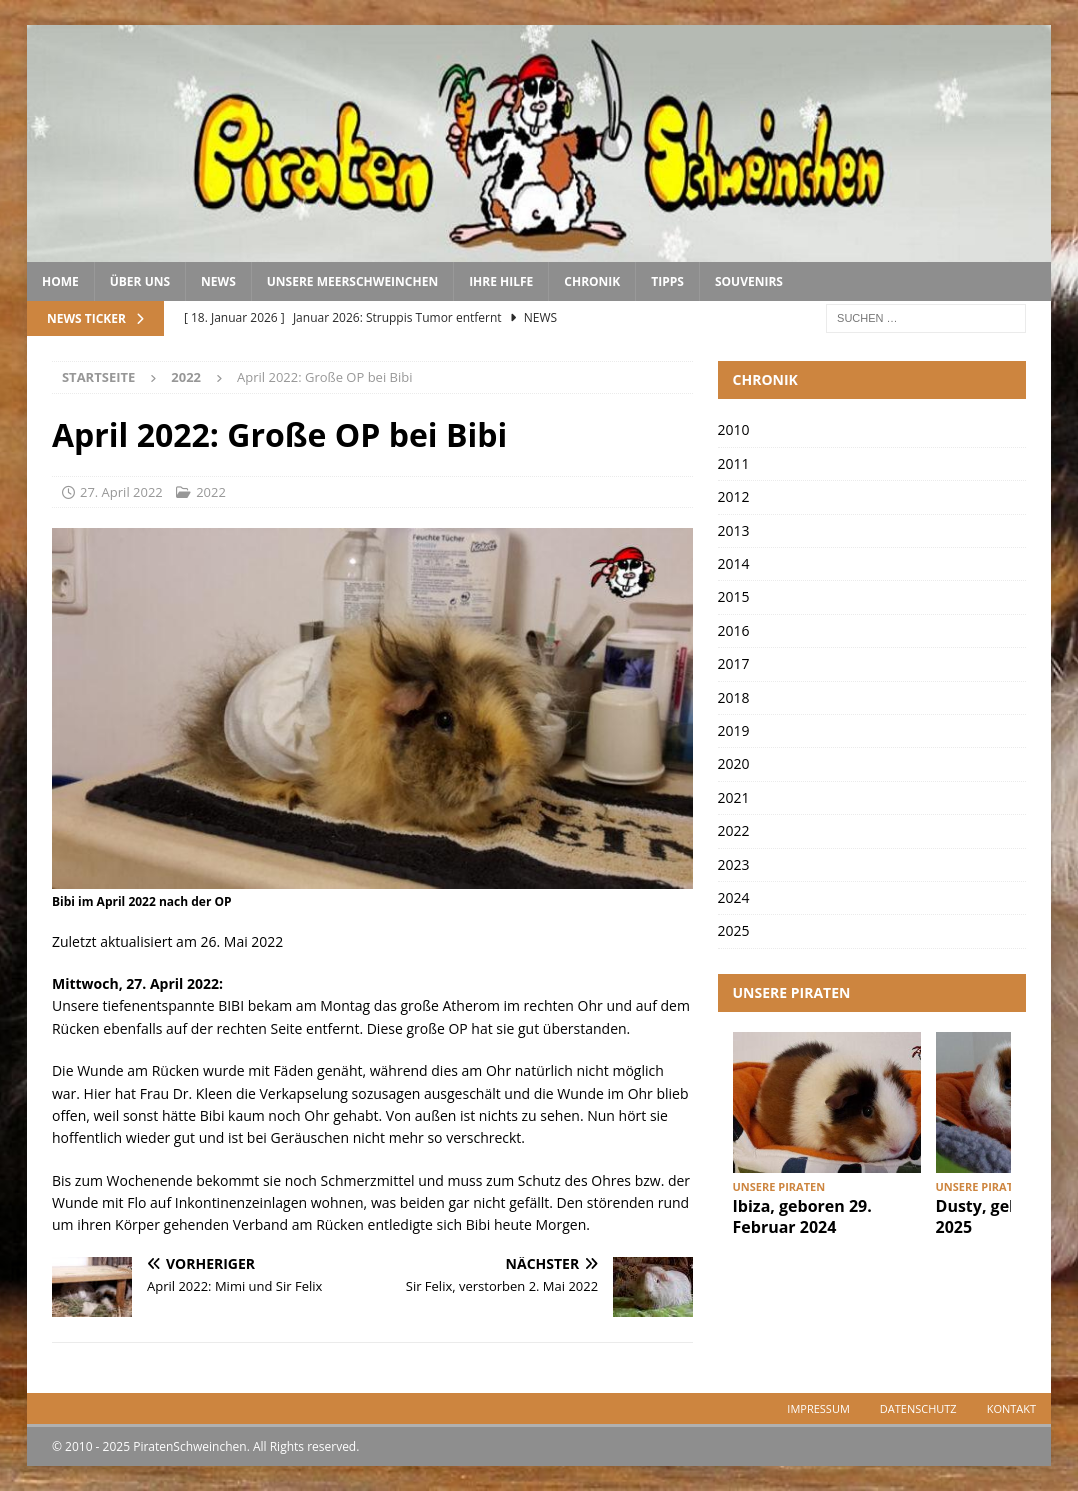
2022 (211, 492)
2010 (734, 429)
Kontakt (1011, 1408)
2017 (734, 663)
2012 (734, 496)
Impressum (818, 1408)
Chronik (592, 281)
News (218, 281)
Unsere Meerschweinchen (352, 281)
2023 (734, 864)
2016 (734, 630)
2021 (734, 797)
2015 (734, 596)
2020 (734, 763)
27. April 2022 (121, 492)
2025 (734, 930)
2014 (734, 563)
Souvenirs (749, 281)
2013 (734, 530)
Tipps (667, 281)
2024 (734, 897)
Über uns (140, 281)
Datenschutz (918, 1408)
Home (60, 281)
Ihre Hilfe (501, 281)
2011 (734, 463)
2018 (734, 697)
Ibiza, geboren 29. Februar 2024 (802, 1216)
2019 (734, 730)
